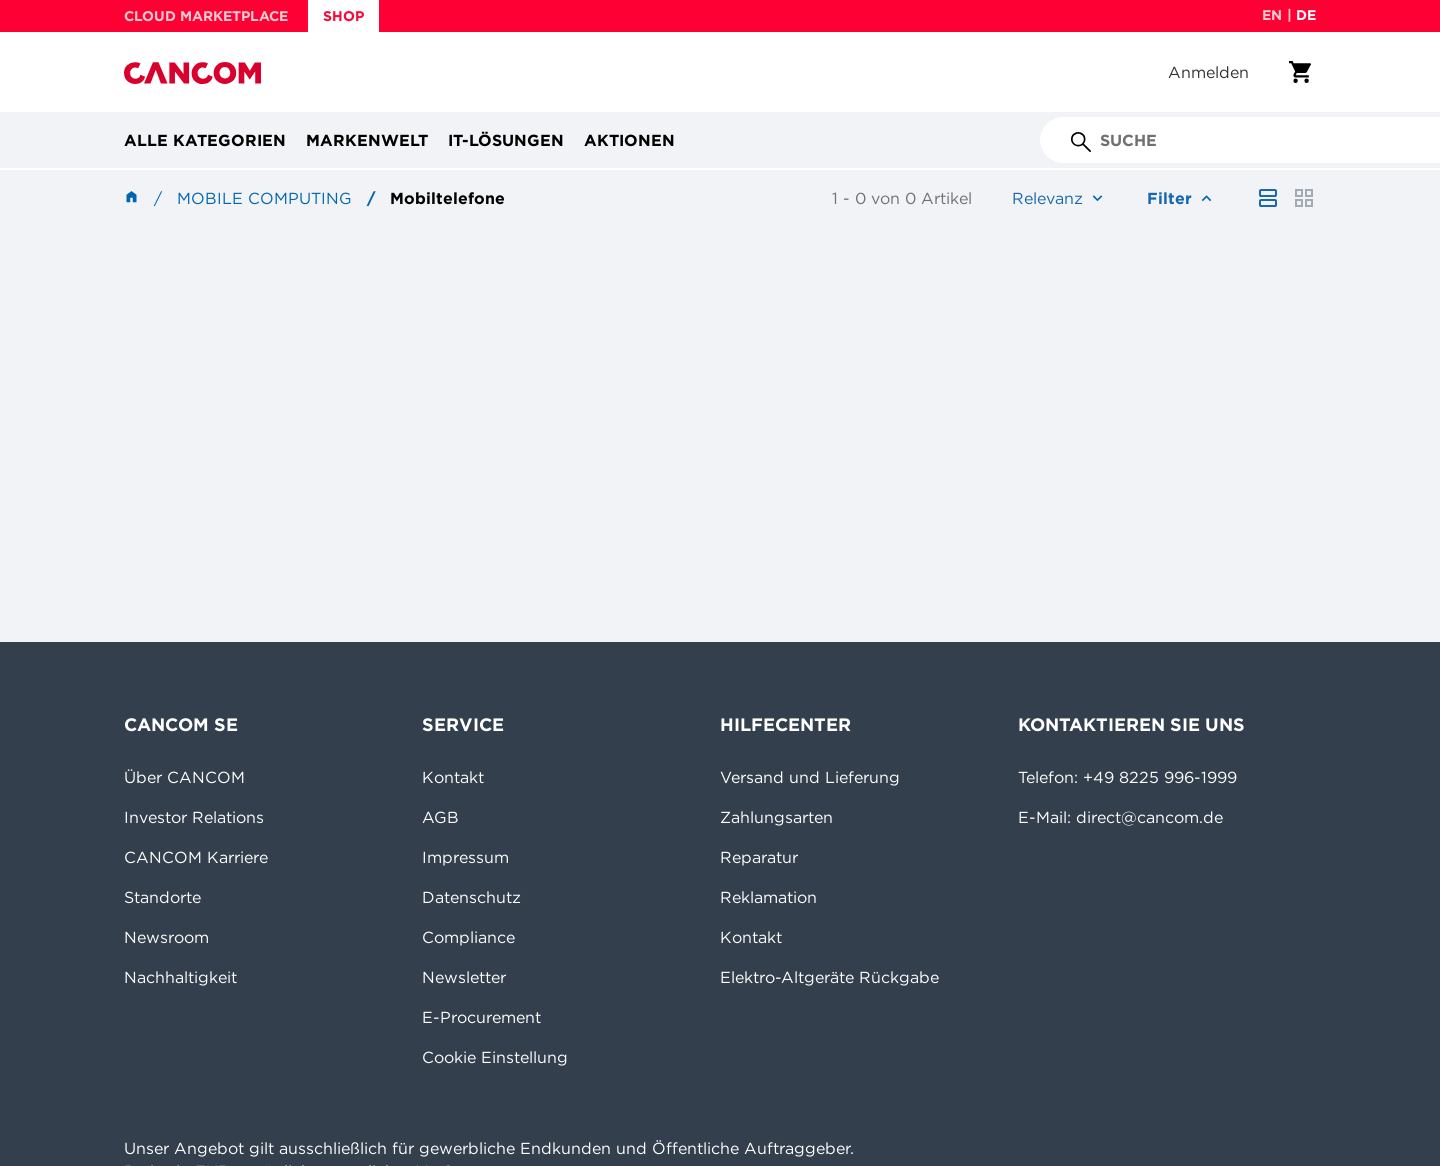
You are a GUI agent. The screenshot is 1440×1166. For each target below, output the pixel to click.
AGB (440, 817)
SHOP (343, 16)
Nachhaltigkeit (180, 977)
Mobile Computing (264, 198)
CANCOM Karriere (196, 857)
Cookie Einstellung (495, 1057)
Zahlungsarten (776, 817)
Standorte (162, 897)
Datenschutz (471, 897)
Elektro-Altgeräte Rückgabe (829, 977)
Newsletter (464, 977)
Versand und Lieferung (810, 777)
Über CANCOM (184, 777)
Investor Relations (194, 817)
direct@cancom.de (1149, 817)
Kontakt (453, 777)
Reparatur (759, 857)
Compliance (468, 937)
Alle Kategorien (205, 140)
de (1306, 15)
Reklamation (768, 897)
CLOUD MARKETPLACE (206, 16)
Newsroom (166, 937)
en (1272, 15)
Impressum (465, 857)
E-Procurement (481, 1017)
